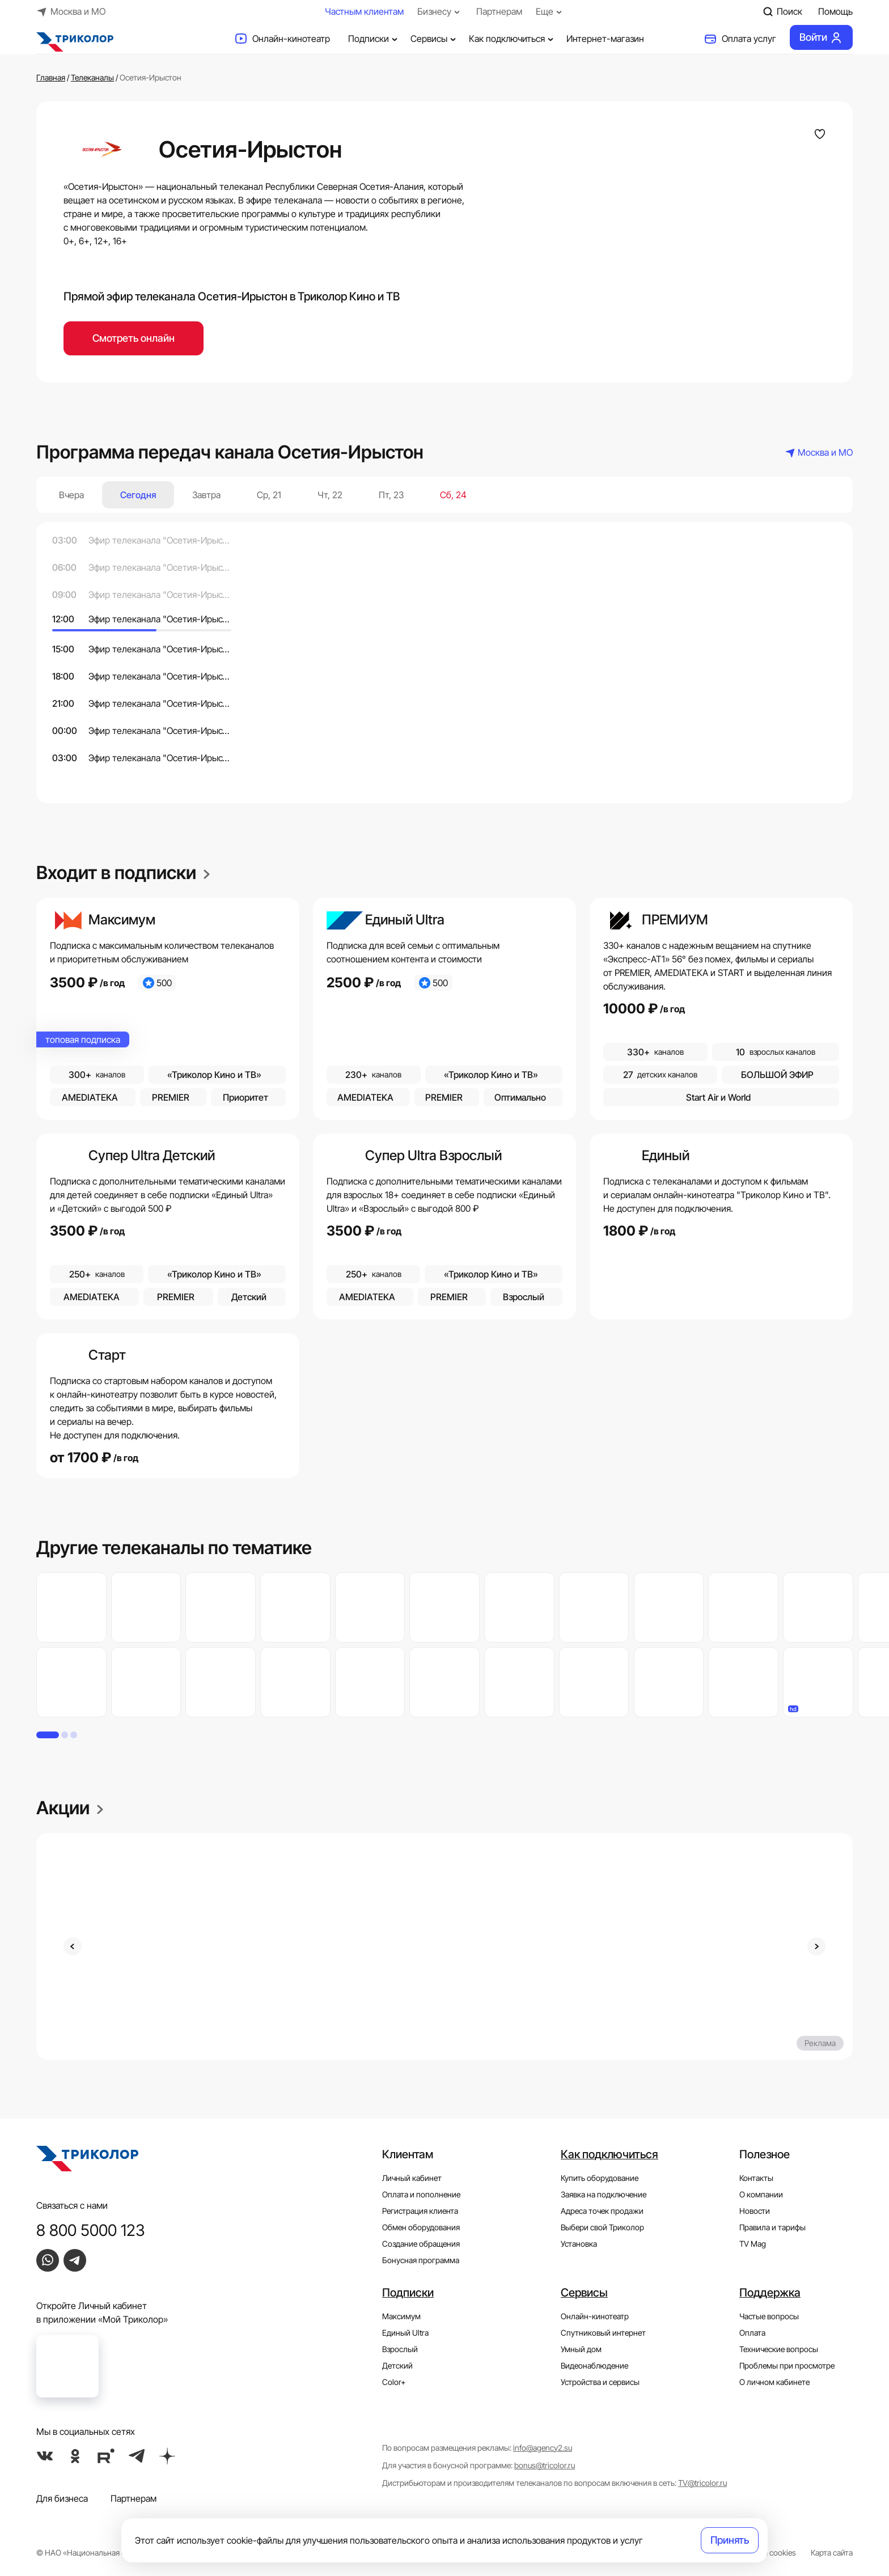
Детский (397, 2365)
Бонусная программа (420, 2260)
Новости (754, 2211)
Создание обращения (421, 2243)
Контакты (756, 2178)
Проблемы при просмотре (787, 2365)
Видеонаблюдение (594, 2365)
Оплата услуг (740, 38)
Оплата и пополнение (421, 2194)
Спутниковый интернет (603, 2332)
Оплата (752, 2332)
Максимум (401, 2316)
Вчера (71, 494)
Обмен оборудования (421, 2227)
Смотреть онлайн (133, 338)
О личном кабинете (774, 2382)
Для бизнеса (62, 2498)
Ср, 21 (269, 494)
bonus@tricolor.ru (544, 2465)
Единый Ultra (405, 2332)
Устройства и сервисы (600, 2382)
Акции (70, 1808)
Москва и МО (70, 11)
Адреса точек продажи (602, 2211)
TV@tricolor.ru (702, 2483)
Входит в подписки (123, 873)
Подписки (374, 38)
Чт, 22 (330, 494)
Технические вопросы (778, 2349)
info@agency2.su (542, 2447)
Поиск (782, 11)
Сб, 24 (453, 494)
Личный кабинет (412, 2178)
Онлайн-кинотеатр (282, 38)
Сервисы (434, 38)
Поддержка (770, 2292)
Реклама (820, 2043)
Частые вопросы (769, 2316)
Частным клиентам (364, 11)
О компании (761, 2194)
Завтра (206, 494)
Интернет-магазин (605, 38)
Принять (729, 2540)
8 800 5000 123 (90, 2230)
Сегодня (138, 494)
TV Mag (752, 2243)
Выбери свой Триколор (602, 2227)
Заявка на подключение (603, 2194)
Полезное (764, 2154)
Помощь (835, 11)
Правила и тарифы (772, 2227)
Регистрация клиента (420, 2211)
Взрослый (400, 2349)
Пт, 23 (391, 494)
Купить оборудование (599, 2178)
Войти (821, 37)
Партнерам (499, 11)
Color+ (394, 2382)
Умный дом (581, 2349)
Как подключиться (512, 38)
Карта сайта (832, 2552)
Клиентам (407, 2154)
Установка (579, 2243)
